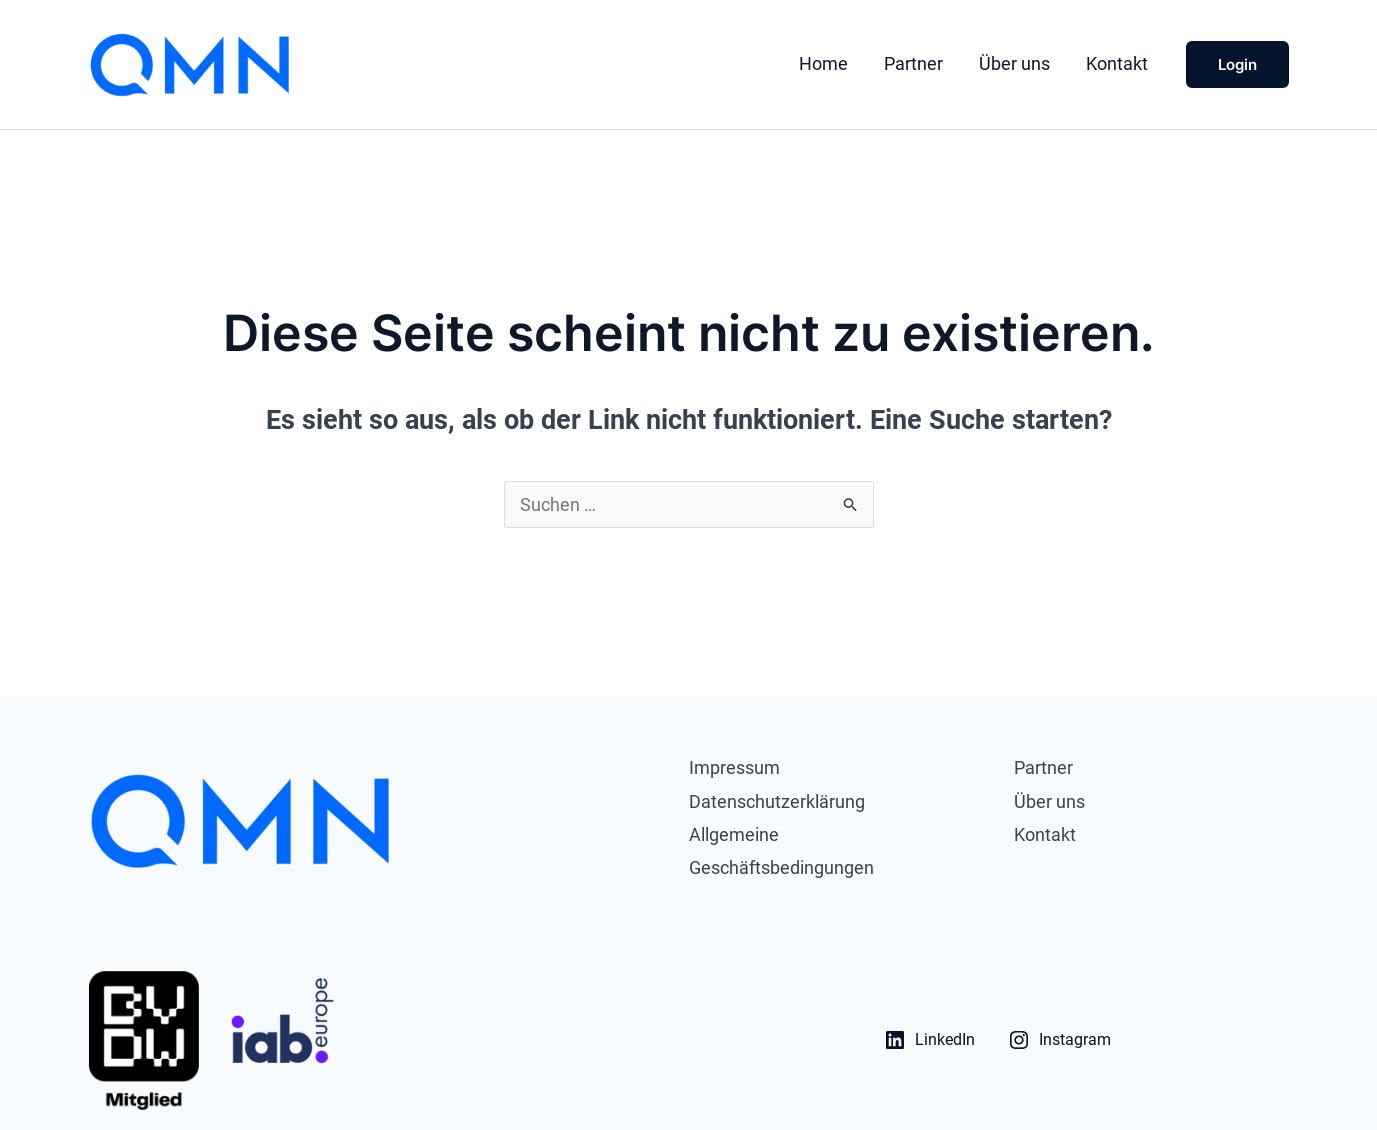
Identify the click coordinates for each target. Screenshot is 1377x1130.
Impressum (734, 767)
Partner (913, 63)
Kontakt (1117, 63)
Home (823, 63)
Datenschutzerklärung (777, 801)
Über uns (1014, 63)
